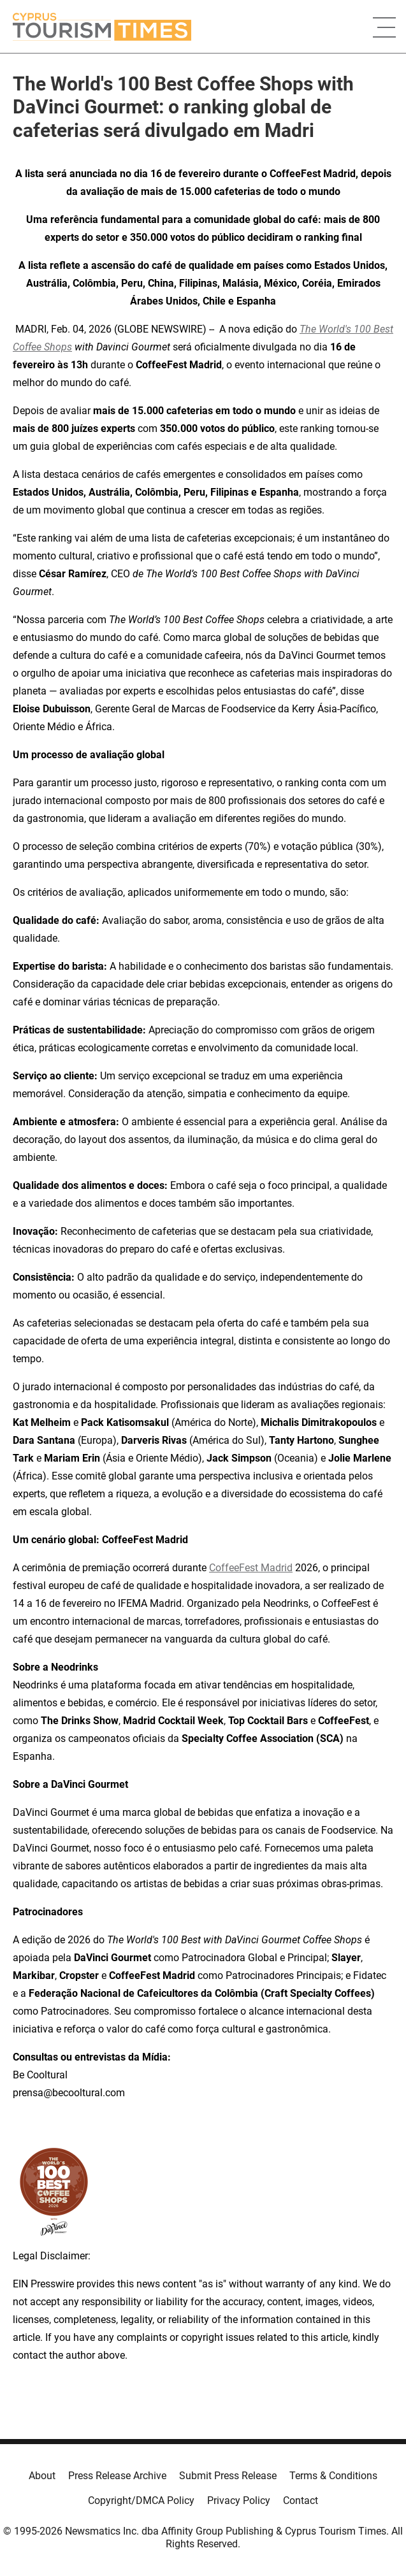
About (42, 2476)
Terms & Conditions (333, 2476)
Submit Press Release (228, 2476)
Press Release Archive (117, 2476)
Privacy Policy (238, 2500)
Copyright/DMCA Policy (141, 2500)
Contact (300, 2500)
